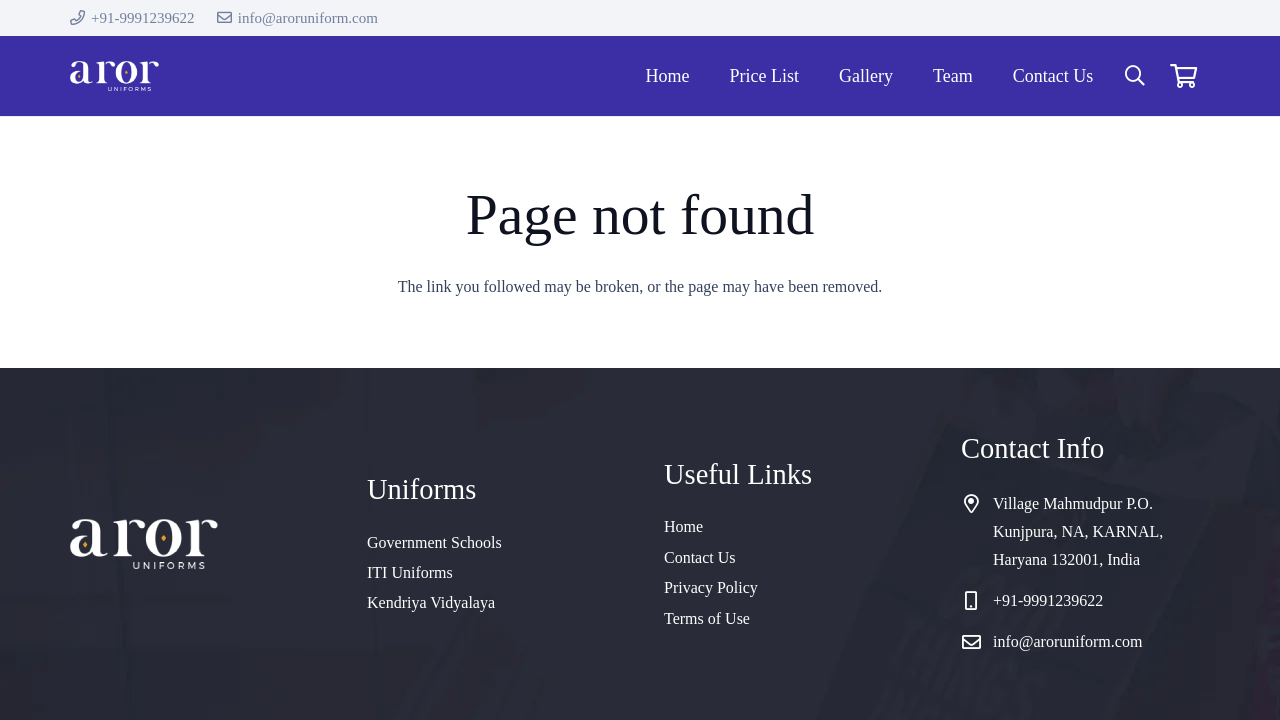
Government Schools (434, 542)
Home (683, 526)
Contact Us (700, 557)
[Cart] (1183, 76)
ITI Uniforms (410, 572)
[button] (1135, 76)
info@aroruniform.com (1067, 641)
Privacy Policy (711, 587)
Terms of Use (707, 618)
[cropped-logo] (114, 76)
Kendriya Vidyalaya (431, 602)
